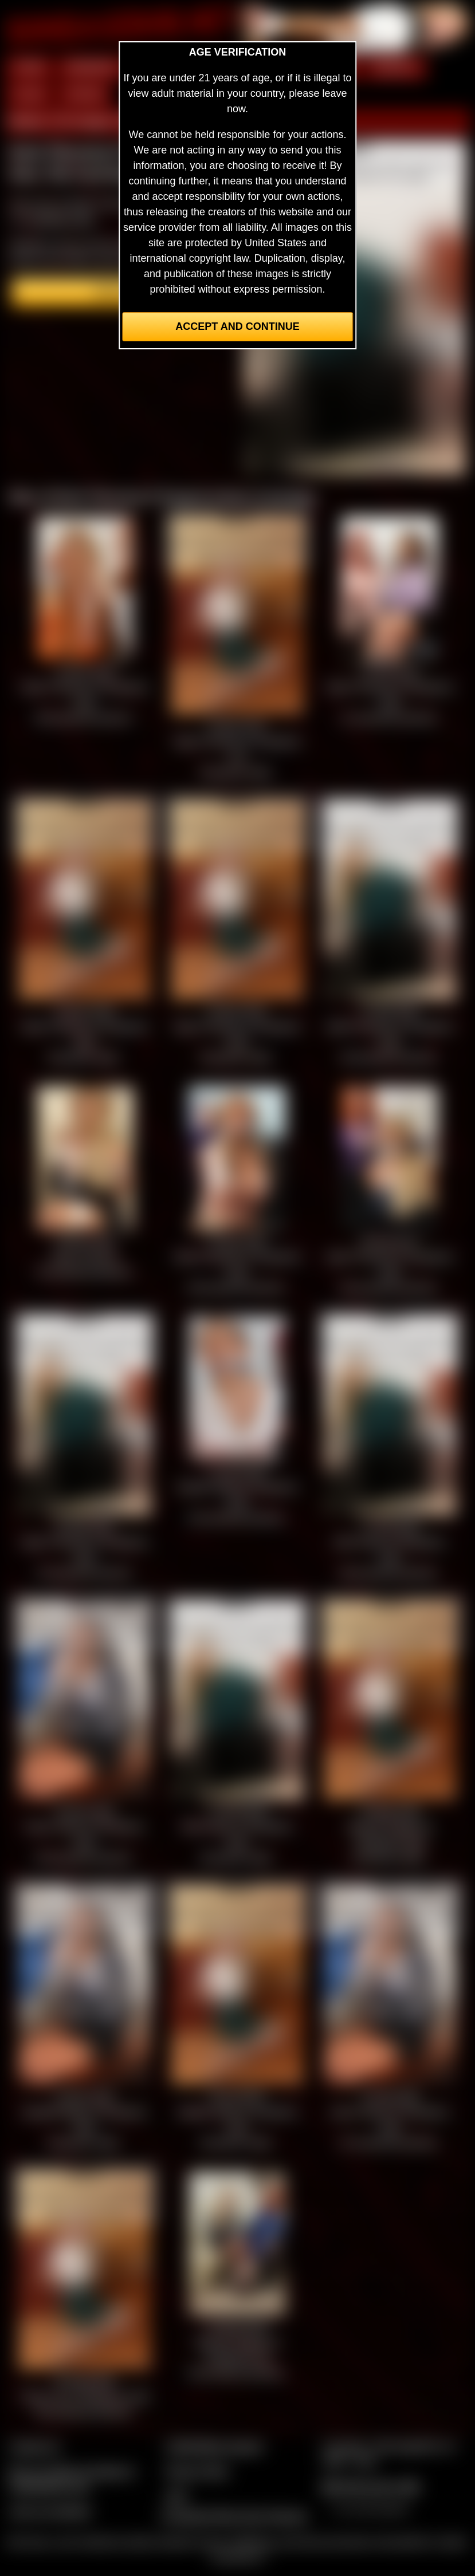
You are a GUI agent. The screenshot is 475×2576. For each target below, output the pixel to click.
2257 (176, 2496)
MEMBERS (92, 67)
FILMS (29, 94)
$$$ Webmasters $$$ (370, 2486)
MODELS (396, 67)
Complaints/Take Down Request (233, 2516)
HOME (29, 67)
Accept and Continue (237, 326)
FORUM (84, 94)
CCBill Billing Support (214, 2446)
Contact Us (34, 2446)
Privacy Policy (197, 2471)
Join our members (50, 2511)
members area (61, 218)
